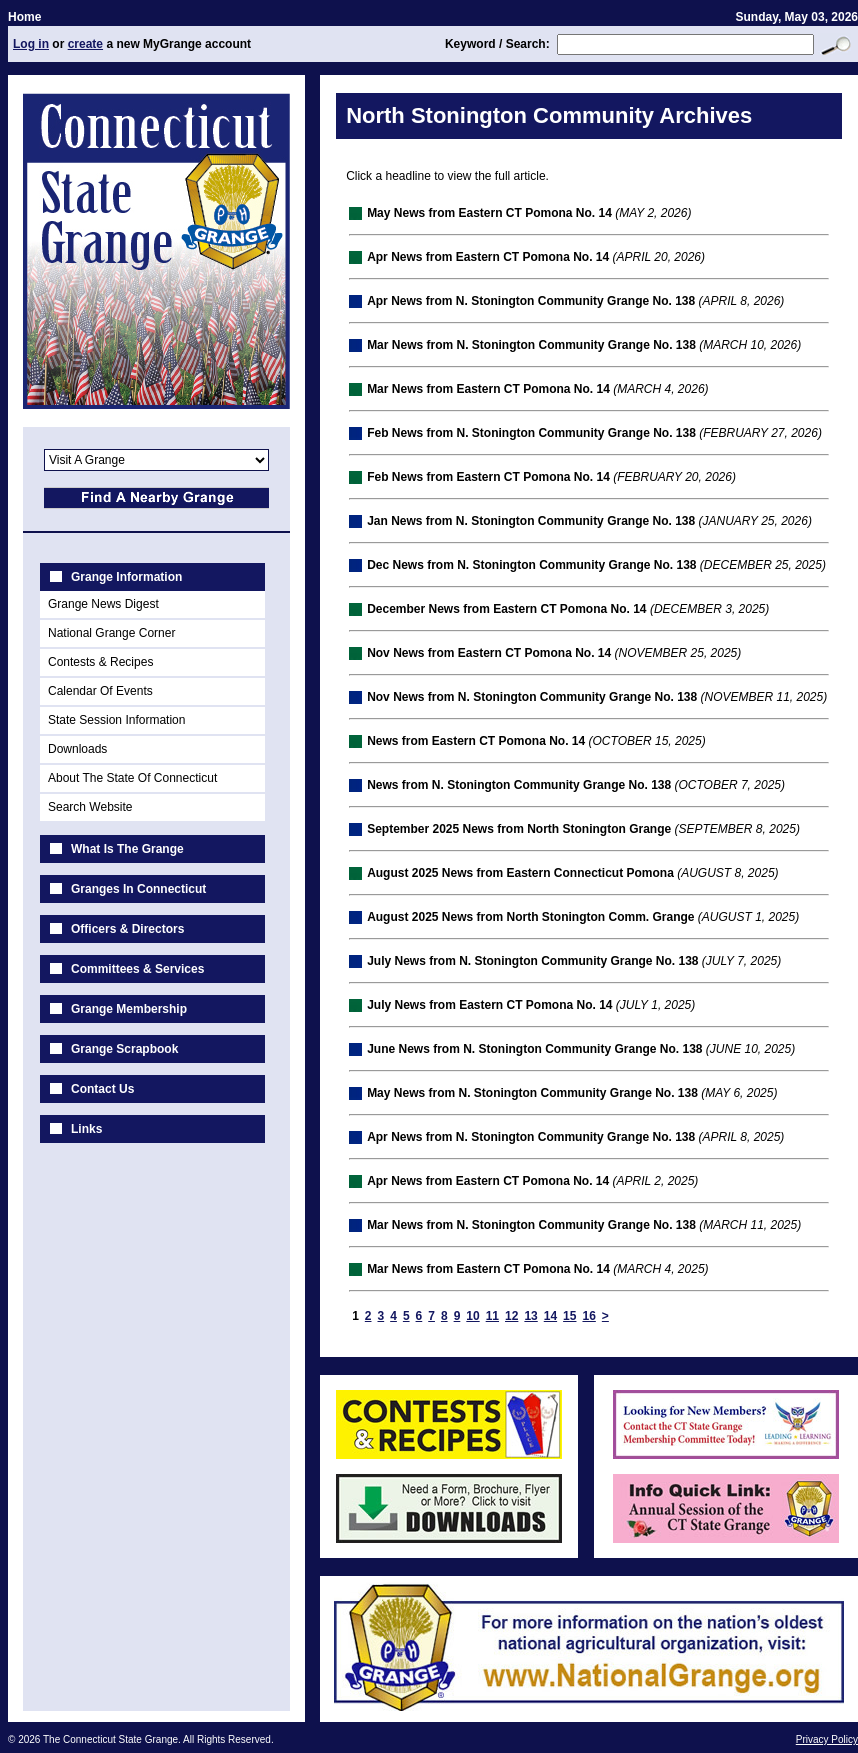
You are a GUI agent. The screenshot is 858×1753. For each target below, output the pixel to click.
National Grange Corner (111, 633)
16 (588, 1316)
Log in (31, 44)
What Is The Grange (127, 849)
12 (511, 1316)
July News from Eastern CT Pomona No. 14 (489, 1005)
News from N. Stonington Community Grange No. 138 (519, 785)
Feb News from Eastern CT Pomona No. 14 (488, 477)
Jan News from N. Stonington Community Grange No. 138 (531, 521)
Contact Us (102, 1089)
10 (472, 1316)
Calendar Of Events (100, 691)
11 (492, 1316)
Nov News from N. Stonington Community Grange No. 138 (532, 697)
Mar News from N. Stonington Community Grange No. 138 (531, 345)
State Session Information (116, 720)
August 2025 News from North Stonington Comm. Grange (530, 917)
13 (530, 1316)
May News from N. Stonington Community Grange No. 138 (532, 1093)
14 (550, 1316)
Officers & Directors (127, 929)
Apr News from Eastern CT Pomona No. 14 (488, 257)
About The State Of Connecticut (132, 778)
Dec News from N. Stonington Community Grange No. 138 (531, 565)
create (85, 44)
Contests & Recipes (100, 662)
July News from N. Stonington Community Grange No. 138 (532, 961)
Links (86, 1129)
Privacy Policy (827, 1739)
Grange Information (126, 577)
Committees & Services (137, 969)
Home (24, 17)
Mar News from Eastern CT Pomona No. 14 (488, 389)
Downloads (77, 749)
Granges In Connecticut (138, 889)
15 (569, 1316)
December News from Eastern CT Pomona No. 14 (506, 609)
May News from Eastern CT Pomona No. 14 (489, 213)
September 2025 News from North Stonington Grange (519, 829)
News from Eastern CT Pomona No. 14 (476, 741)
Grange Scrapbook (124, 1049)
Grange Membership (129, 1009)
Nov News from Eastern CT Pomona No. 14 (489, 653)
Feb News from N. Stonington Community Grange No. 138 (531, 433)
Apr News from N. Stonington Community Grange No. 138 (531, 301)
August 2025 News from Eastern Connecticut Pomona (520, 873)
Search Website (90, 807)
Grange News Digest (103, 604)
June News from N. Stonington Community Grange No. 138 (534, 1049)
